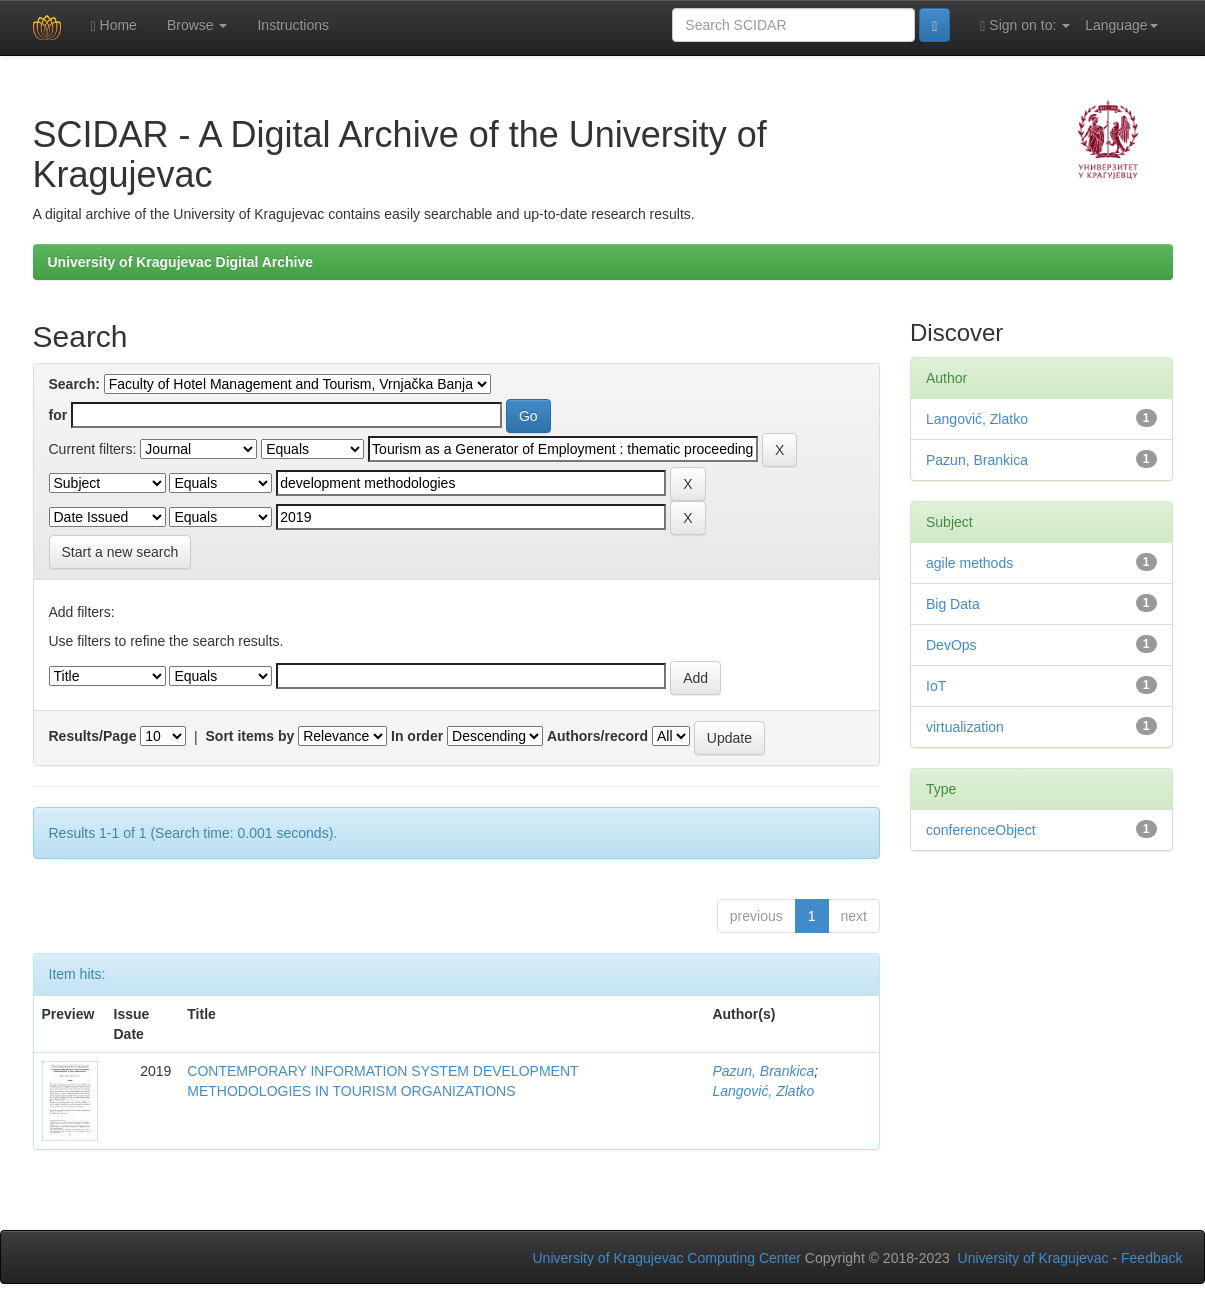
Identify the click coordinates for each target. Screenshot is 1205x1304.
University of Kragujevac (1033, 1258)
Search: (74, 384)
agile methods (969, 563)
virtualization (965, 727)
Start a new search (120, 552)
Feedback (1151, 1258)
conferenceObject (981, 830)
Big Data (953, 604)
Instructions (293, 25)
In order (417, 736)
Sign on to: (1025, 25)
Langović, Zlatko (763, 1091)
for (58, 415)
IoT (936, 686)
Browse (197, 25)
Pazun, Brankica (763, 1071)
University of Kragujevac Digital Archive (181, 262)
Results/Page (93, 736)
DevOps (951, 645)
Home (114, 25)
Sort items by (250, 736)
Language (1121, 25)
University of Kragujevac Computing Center (667, 1258)
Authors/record (597, 736)
